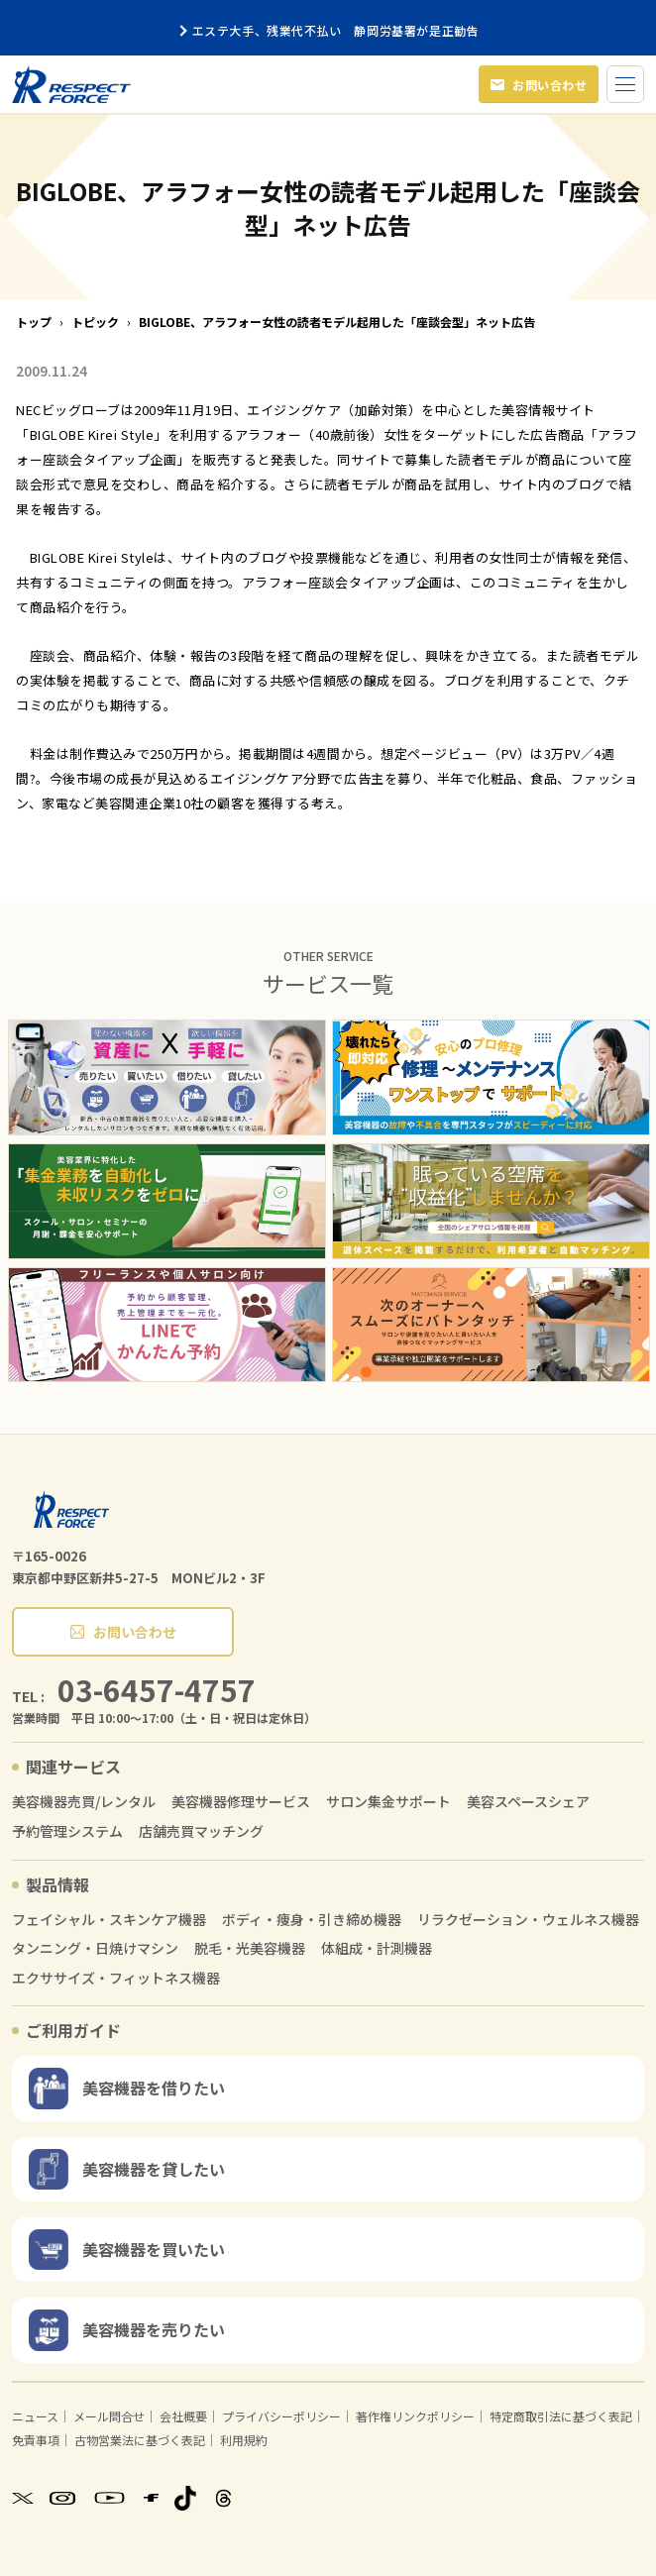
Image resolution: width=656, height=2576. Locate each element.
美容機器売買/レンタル (84, 1801)
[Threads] (223, 2498)
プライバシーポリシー (281, 2416)
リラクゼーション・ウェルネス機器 (528, 1919)
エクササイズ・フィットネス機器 (116, 1978)
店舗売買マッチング (201, 1831)
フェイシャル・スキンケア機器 (109, 1919)
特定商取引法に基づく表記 (561, 2416)
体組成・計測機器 (376, 1948)
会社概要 (183, 2416)
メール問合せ (109, 2416)
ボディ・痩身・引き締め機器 (311, 1919)
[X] (23, 2498)
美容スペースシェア (528, 1801)
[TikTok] (185, 2498)
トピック (95, 322)
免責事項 (35, 2439)
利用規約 (244, 2439)
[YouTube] (109, 2498)
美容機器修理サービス (240, 1801)
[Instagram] (62, 2498)
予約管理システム (67, 1831)
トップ (34, 322)
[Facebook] (151, 2498)
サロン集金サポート (388, 1801)
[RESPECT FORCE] (71, 1509)
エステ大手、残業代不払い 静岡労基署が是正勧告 (328, 30)
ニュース (35, 2416)
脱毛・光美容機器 (249, 1948)
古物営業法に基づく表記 (139, 2439)
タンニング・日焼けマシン (95, 1948)
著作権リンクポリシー (415, 2416)
